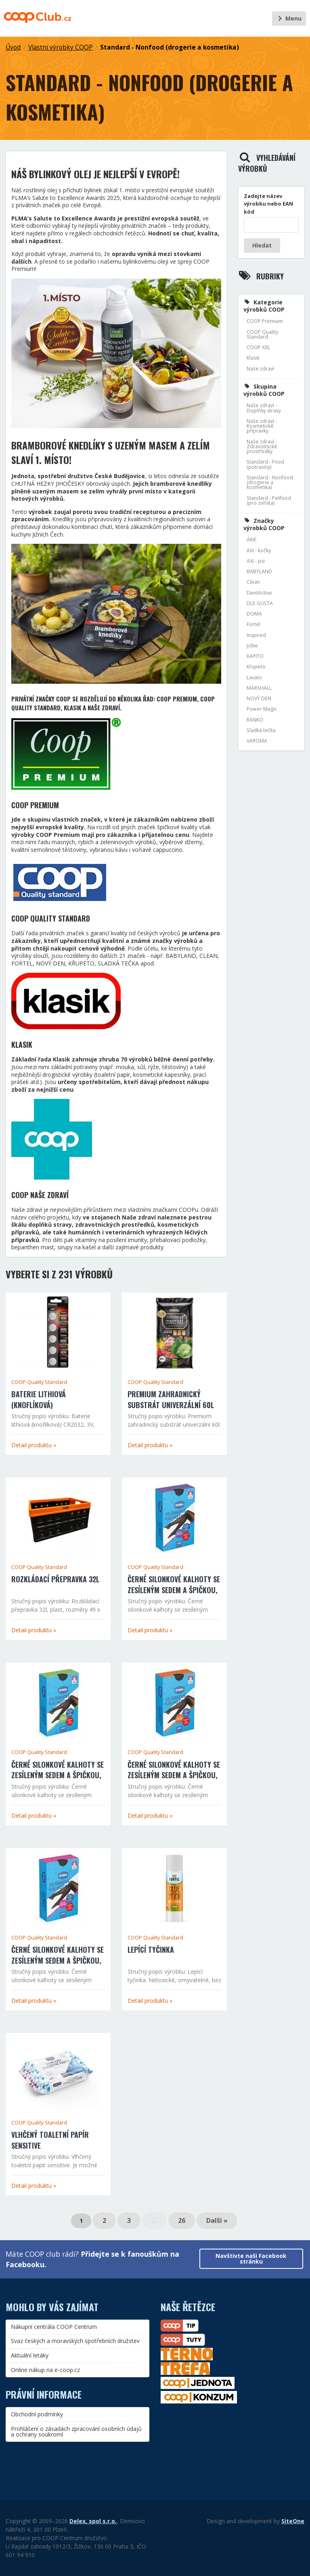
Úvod (13, 47)
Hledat (262, 245)
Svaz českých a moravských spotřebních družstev (75, 2341)
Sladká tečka (261, 730)
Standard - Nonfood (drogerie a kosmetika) (169, 47)
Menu (288, 18)
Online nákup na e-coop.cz (45, 2370)
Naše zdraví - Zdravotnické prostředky (262, 446)
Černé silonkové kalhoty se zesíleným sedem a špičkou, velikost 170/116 (57, 1775)
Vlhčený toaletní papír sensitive (50, 2140)
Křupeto (256, 666)
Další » (217, 2220)
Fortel (253, 624)
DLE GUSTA (260, 603)
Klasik (253, 357)
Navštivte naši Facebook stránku (251, 2258)
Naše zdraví (260, 368)
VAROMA (257, 740)
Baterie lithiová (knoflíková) (38, 1399)
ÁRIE (252, 539)
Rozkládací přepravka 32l (55, 1579)
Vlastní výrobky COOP (60, 47)
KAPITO (255, 656)
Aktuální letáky (29, 2355)
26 (181, 2220)
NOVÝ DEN (259, 698)
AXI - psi (256, 561)
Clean (253, 581)
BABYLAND (259, 571)
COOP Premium (265, 321)
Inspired (256, 635)
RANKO (255, 719)
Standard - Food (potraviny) (265, 464)
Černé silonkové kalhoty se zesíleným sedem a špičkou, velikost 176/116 (174, 1590)
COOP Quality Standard (39, 1382)
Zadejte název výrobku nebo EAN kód (268, 203)
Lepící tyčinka (151, 1949)
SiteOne (292, 2521)
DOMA (254, 613)
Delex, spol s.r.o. (93, 2521)
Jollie (252, 645)
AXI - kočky (259, 550)
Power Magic (262, 708)
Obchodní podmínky (37, 2414)
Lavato (254, 677)
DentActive (259, 592)
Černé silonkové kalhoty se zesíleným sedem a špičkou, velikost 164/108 (174, 1775)
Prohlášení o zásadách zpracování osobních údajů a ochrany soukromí (76, 2431)
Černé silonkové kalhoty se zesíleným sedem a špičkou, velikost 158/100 (57, 1960)
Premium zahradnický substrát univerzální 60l (171, 1399)
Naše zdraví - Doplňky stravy (264, 408)
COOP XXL (258, 347)
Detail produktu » (33, 1445)
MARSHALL (259, 688)
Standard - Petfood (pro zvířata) (269, 500)
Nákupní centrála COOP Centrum (54, 2326)
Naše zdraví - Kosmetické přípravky (262, 426)
